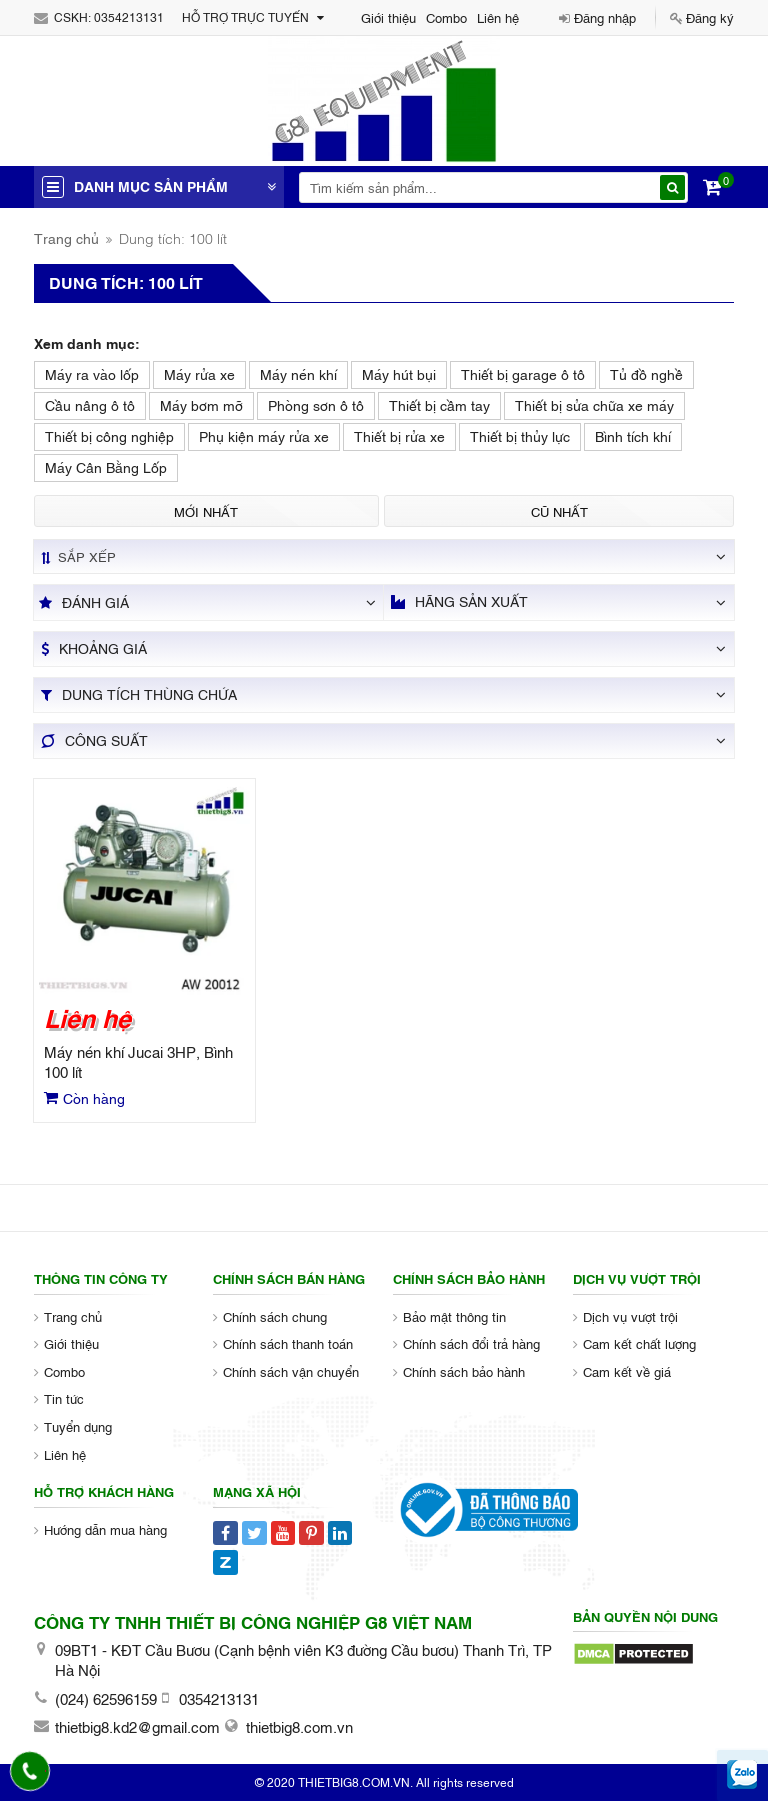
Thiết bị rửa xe (399, 435)
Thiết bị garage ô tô (523, 373)
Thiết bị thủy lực (520, 435)
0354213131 (129, 17)
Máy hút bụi (399, 373)
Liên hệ (498, 17)
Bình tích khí (633, 435)
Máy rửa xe (199, 373)
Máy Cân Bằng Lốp (106, 466)
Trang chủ (66, 237)
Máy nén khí (298, 373)
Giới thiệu (388, 17)
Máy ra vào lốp (92, 373)
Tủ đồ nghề (646, 373)
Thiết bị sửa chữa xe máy (594, 404)
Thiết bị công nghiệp (109, 435)
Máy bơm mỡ (201, 404)
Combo (446, 17)
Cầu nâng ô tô (90, 404)
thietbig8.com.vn (299, 1726)
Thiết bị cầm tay (439, 404)
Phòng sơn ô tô (316, 404)
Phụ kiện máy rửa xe (264, 435)
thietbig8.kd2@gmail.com (137, 1726)
